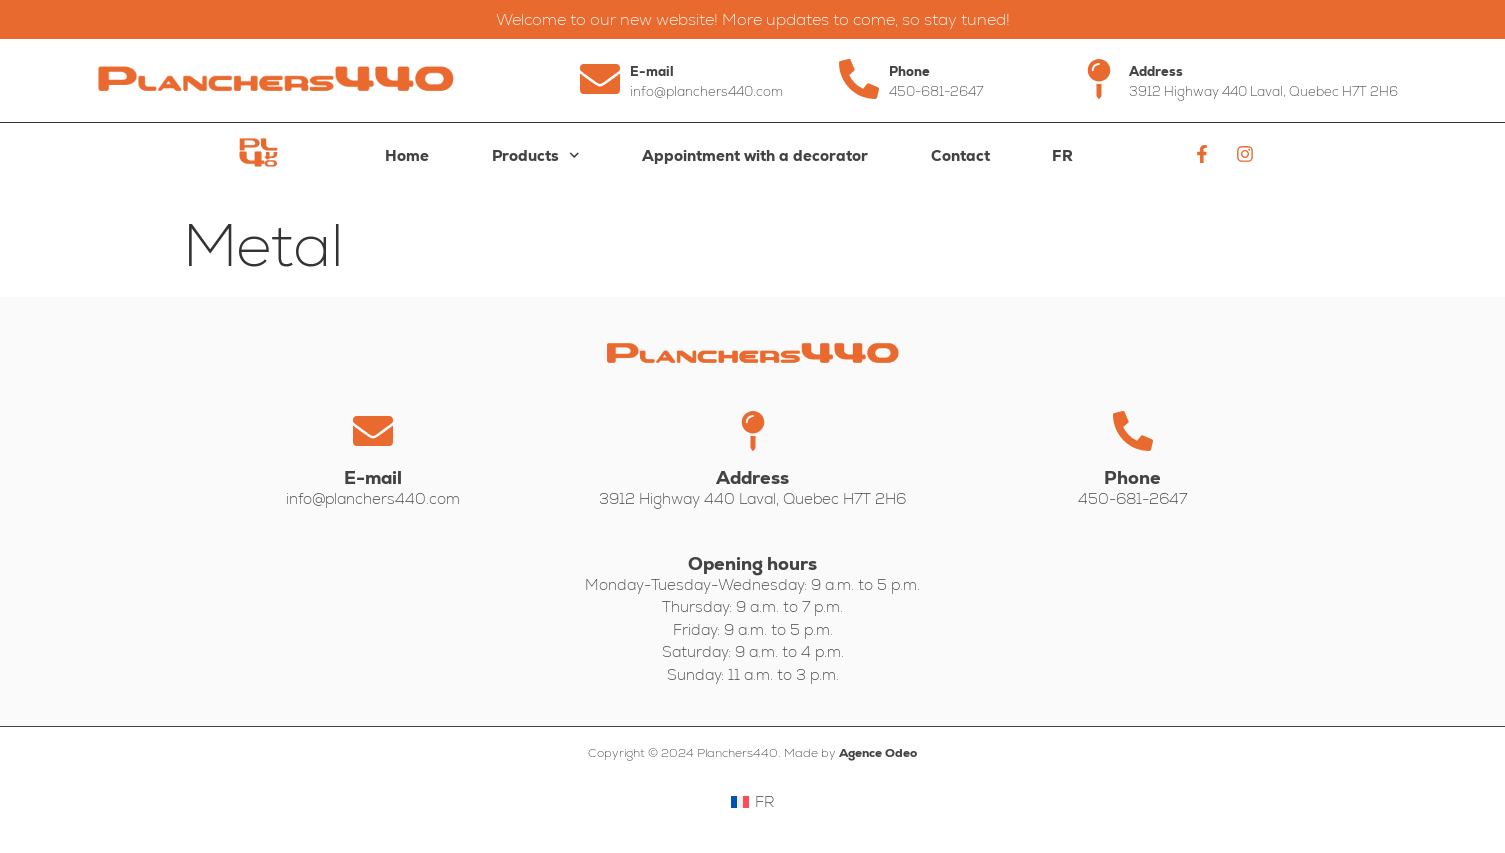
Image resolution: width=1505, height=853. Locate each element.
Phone (909, 71)
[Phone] (859, 79)
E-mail (652, 71)
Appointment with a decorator (755, 155)
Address (1156, 71)
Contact (960, 155)
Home (407, 155)
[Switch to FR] (1063, 156)
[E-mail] (600, 79)
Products (536, 155)
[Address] (1099, 79)
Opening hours (752, 563)
